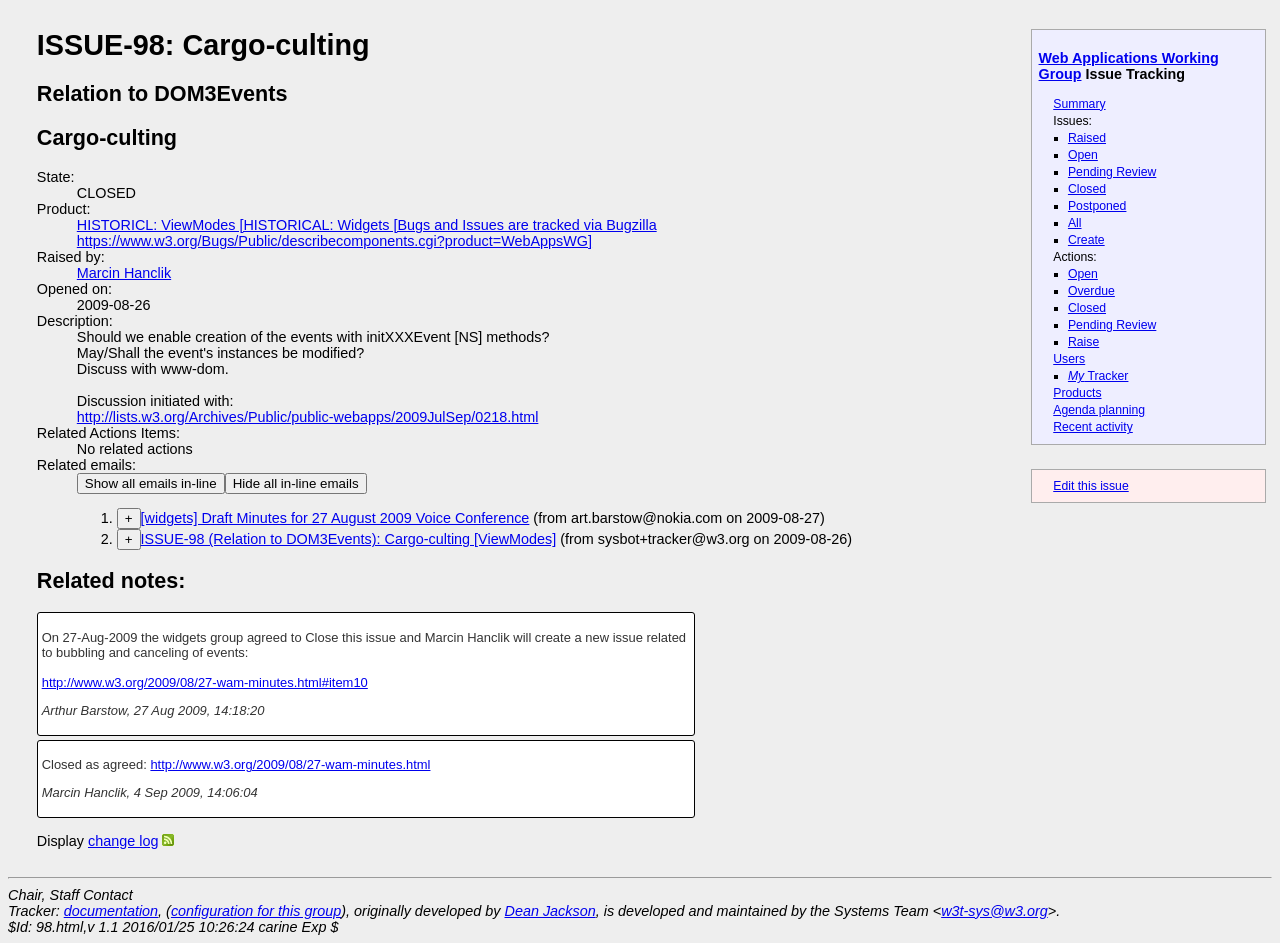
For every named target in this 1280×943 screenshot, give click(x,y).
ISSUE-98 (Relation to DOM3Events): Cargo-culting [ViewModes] (349, 539)
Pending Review (1112, 172)
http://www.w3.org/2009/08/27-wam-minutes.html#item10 (205, 682)
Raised (1087, 138)
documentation (111, 911)
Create (1086, 240)
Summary (1079, 104)
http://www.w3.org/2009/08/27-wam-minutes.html (290, 764)
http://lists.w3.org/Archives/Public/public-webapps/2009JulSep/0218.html (308, 417)
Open (1083, 155)
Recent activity (1093, 427)
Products (1077, 393)
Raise (1083, 342)
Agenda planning (1099, 410)
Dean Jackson (550, 911)
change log (123, 841)
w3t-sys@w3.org (994, 911)
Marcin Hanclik (124, 273)
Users (1069, 359)
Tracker (1098, 376)
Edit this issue (1090, 486)
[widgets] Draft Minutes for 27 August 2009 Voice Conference (335, 518)
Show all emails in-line (151, 483)
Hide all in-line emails (296, 483)
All (1075, 223)
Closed (1087, 189)
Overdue (1091, 291)
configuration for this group (256, 911)
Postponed (1097, 206)
